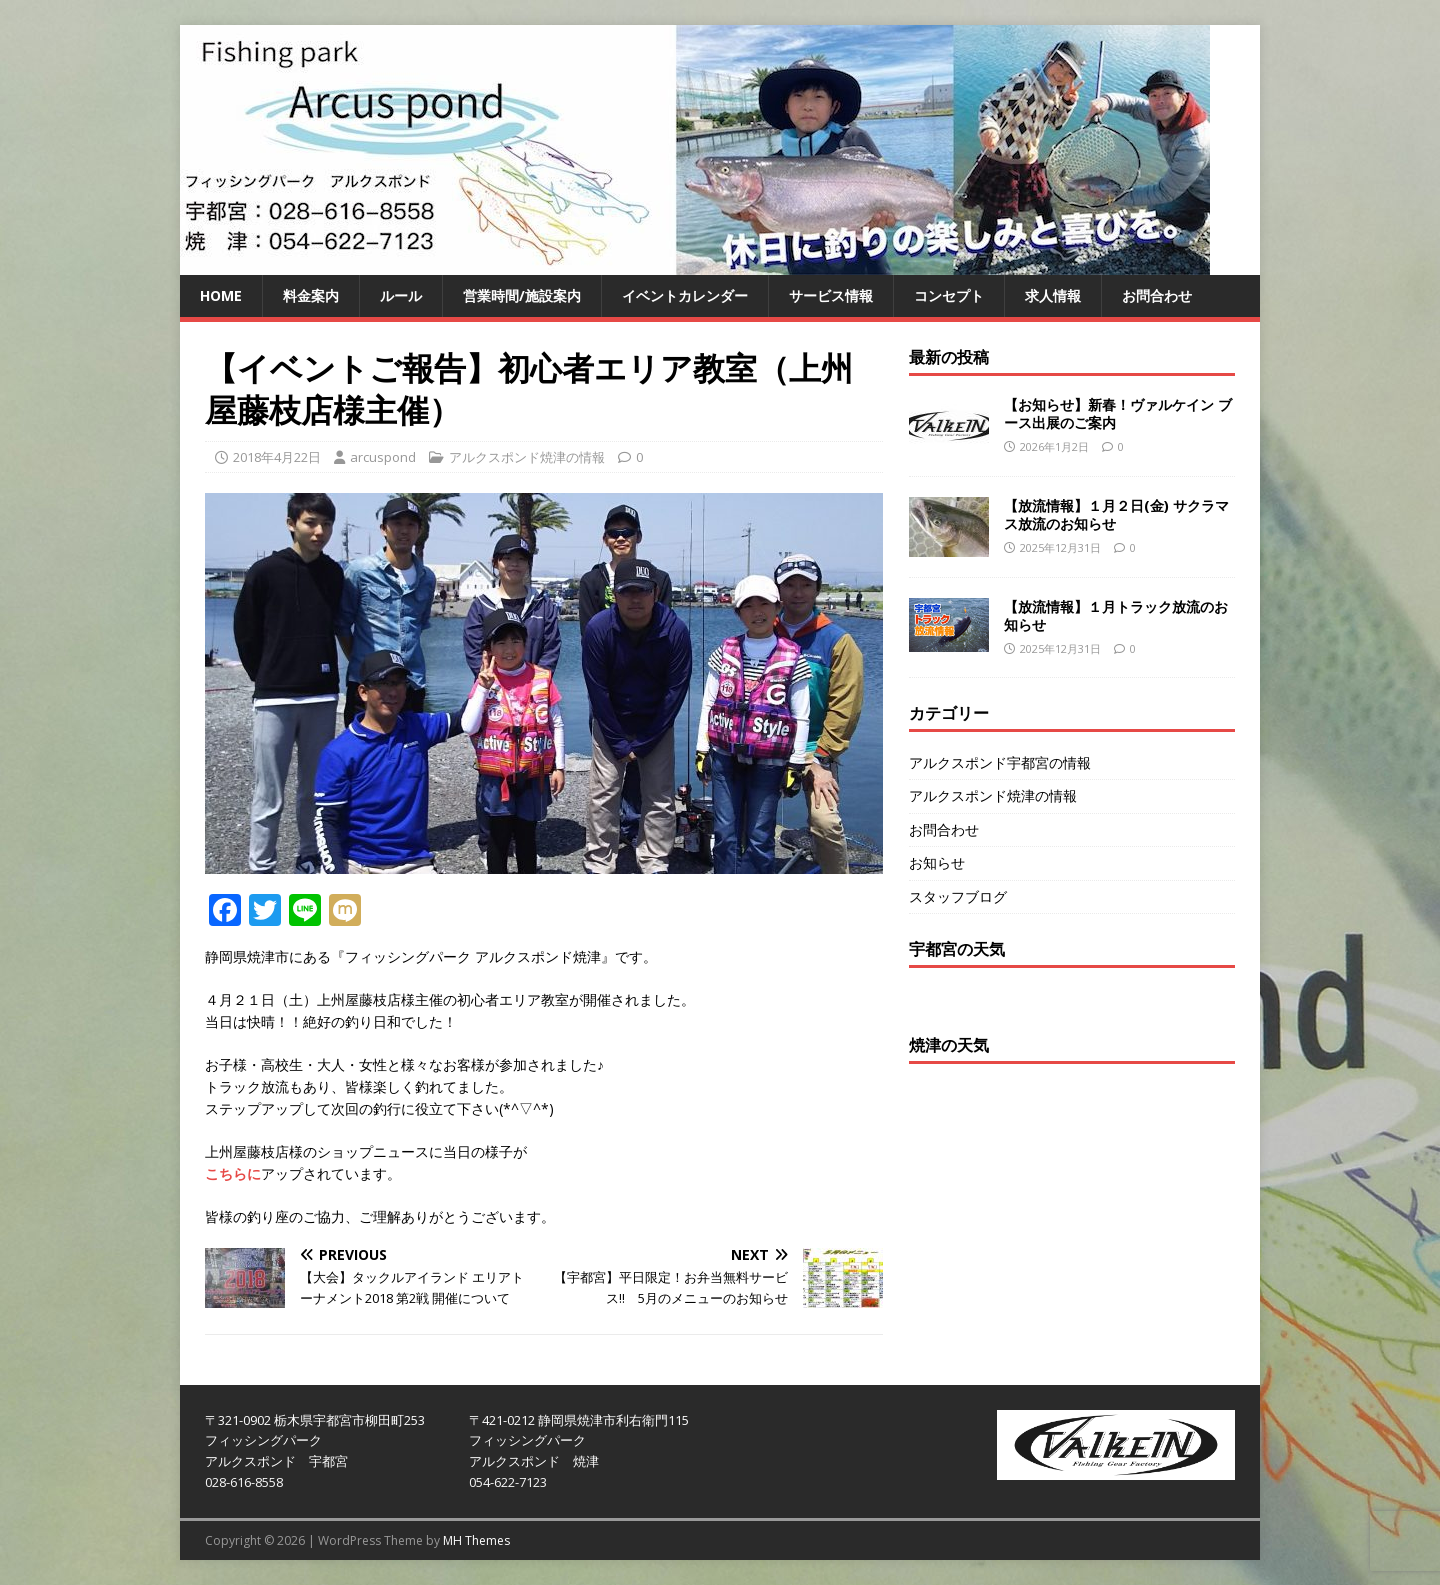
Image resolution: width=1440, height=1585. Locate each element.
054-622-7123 (508, 1482)
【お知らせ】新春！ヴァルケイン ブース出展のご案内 (1118, 413)
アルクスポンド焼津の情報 (527, 457)
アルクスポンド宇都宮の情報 (1000, 762)
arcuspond (383, 457)
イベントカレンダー (685, 295)
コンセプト (949, 295)
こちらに (233, 1173)
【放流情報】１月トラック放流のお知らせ (1116, 615)
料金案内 (311, 295)
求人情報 (1053, 295)
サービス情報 (831, 295)
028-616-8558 (244, 1482)
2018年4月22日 (277, 457)
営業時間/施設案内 (522, 295)
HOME (221, 295)
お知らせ (937, 862)
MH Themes (476, 1540)
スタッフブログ (958, 896)
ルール (401, 295)
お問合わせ (1157, 295)
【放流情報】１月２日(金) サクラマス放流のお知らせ (1116, 514)
